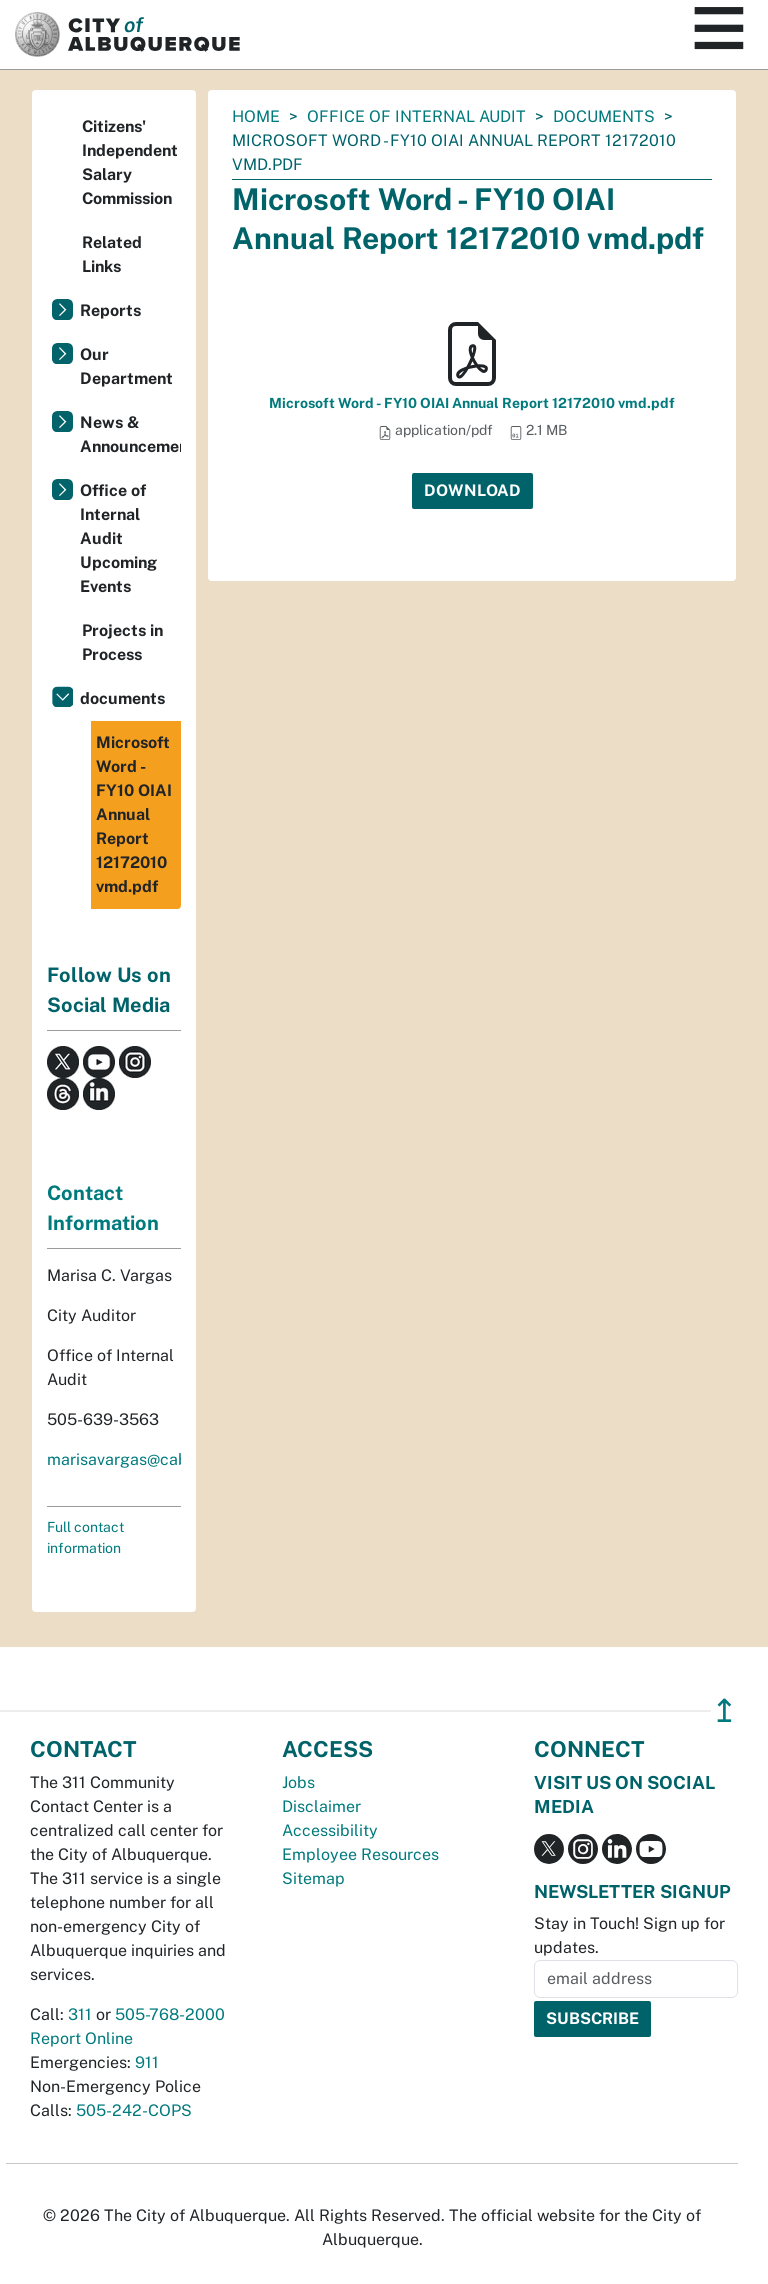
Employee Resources (360, 1854)
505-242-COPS (134, 2110)
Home (256, 116)
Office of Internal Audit (416, 116)
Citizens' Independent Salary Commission (130, 162)
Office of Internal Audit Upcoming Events (118, 538)
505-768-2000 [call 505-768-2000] (170, 2014)
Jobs (298, 1782)
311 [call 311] (80, 2014)
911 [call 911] (147, 2062)
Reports (110, 310)
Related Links (112, 254)
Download (472, 490)
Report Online (81, 2038)
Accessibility (330, 1830)
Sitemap (313, 1878)
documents (604, 116)
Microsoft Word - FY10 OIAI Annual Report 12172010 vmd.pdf (472, 403)
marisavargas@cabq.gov (138, 1459)
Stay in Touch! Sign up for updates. (629, 1935)
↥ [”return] (724, 1710)
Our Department (126, 366)
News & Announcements (130, 434)
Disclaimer (321, 1806)
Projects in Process (122, 642)
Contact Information (103, 1208)
